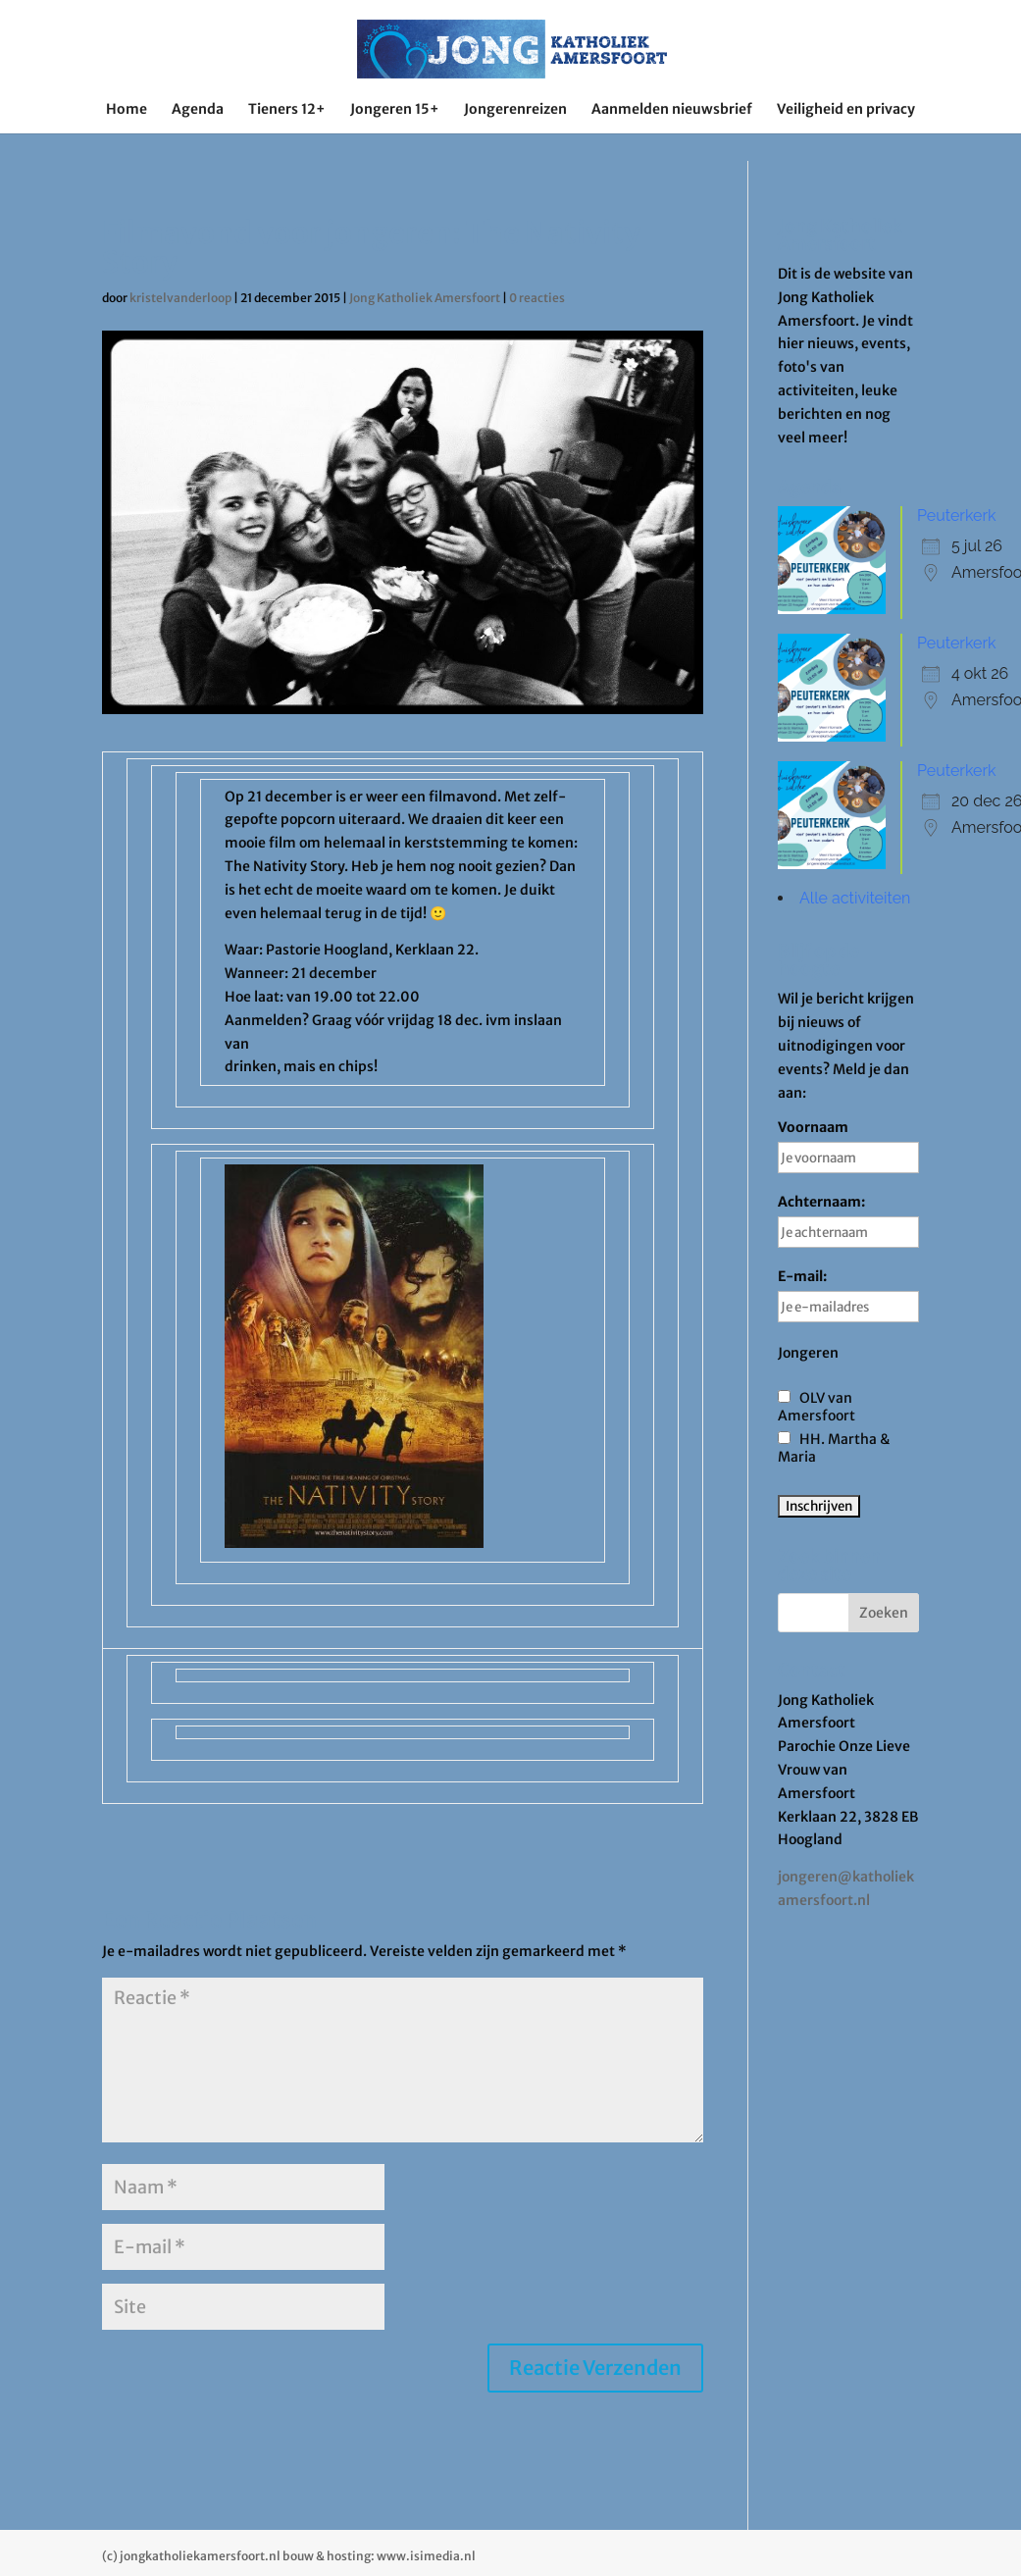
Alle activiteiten (854, 898)
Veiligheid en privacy (846, 110)
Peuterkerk (956, 515)
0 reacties (537, 297)
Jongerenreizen (515, 110)
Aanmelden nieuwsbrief (671, 110)
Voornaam (848, 1145)
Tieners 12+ (287, 110)
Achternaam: (848, 1220)
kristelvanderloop (180, 297)
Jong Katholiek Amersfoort (424, 297)
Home (126, 110)
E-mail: (848, 1294)
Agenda (198, 110)
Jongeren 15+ (394, 110)
